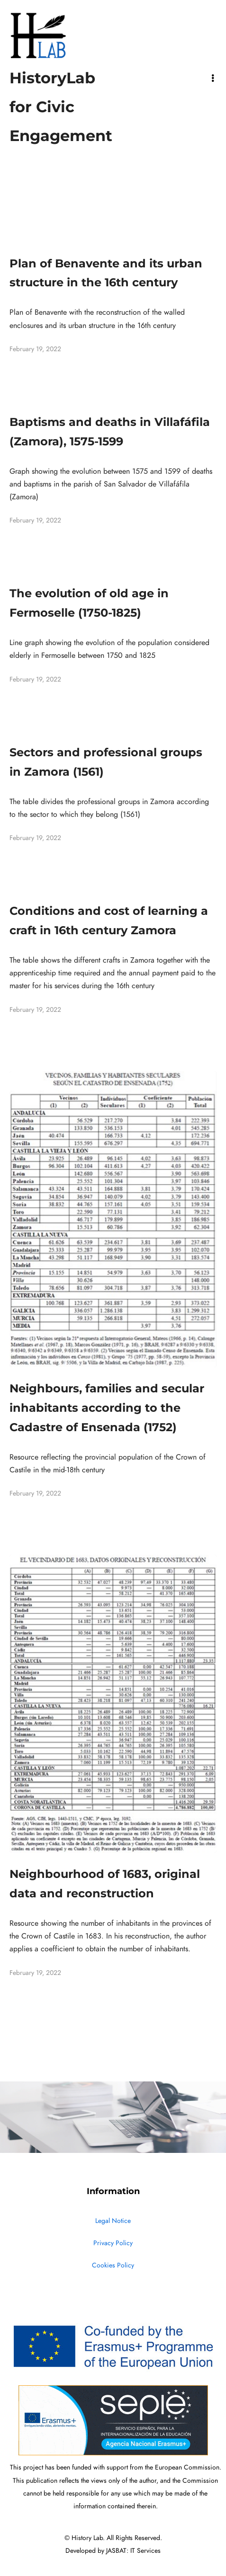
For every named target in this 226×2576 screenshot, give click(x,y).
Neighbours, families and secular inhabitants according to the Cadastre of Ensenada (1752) (106, 1407)
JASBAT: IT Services (133, 2550)
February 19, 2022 (35, 349)
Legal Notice (113, 2220)
